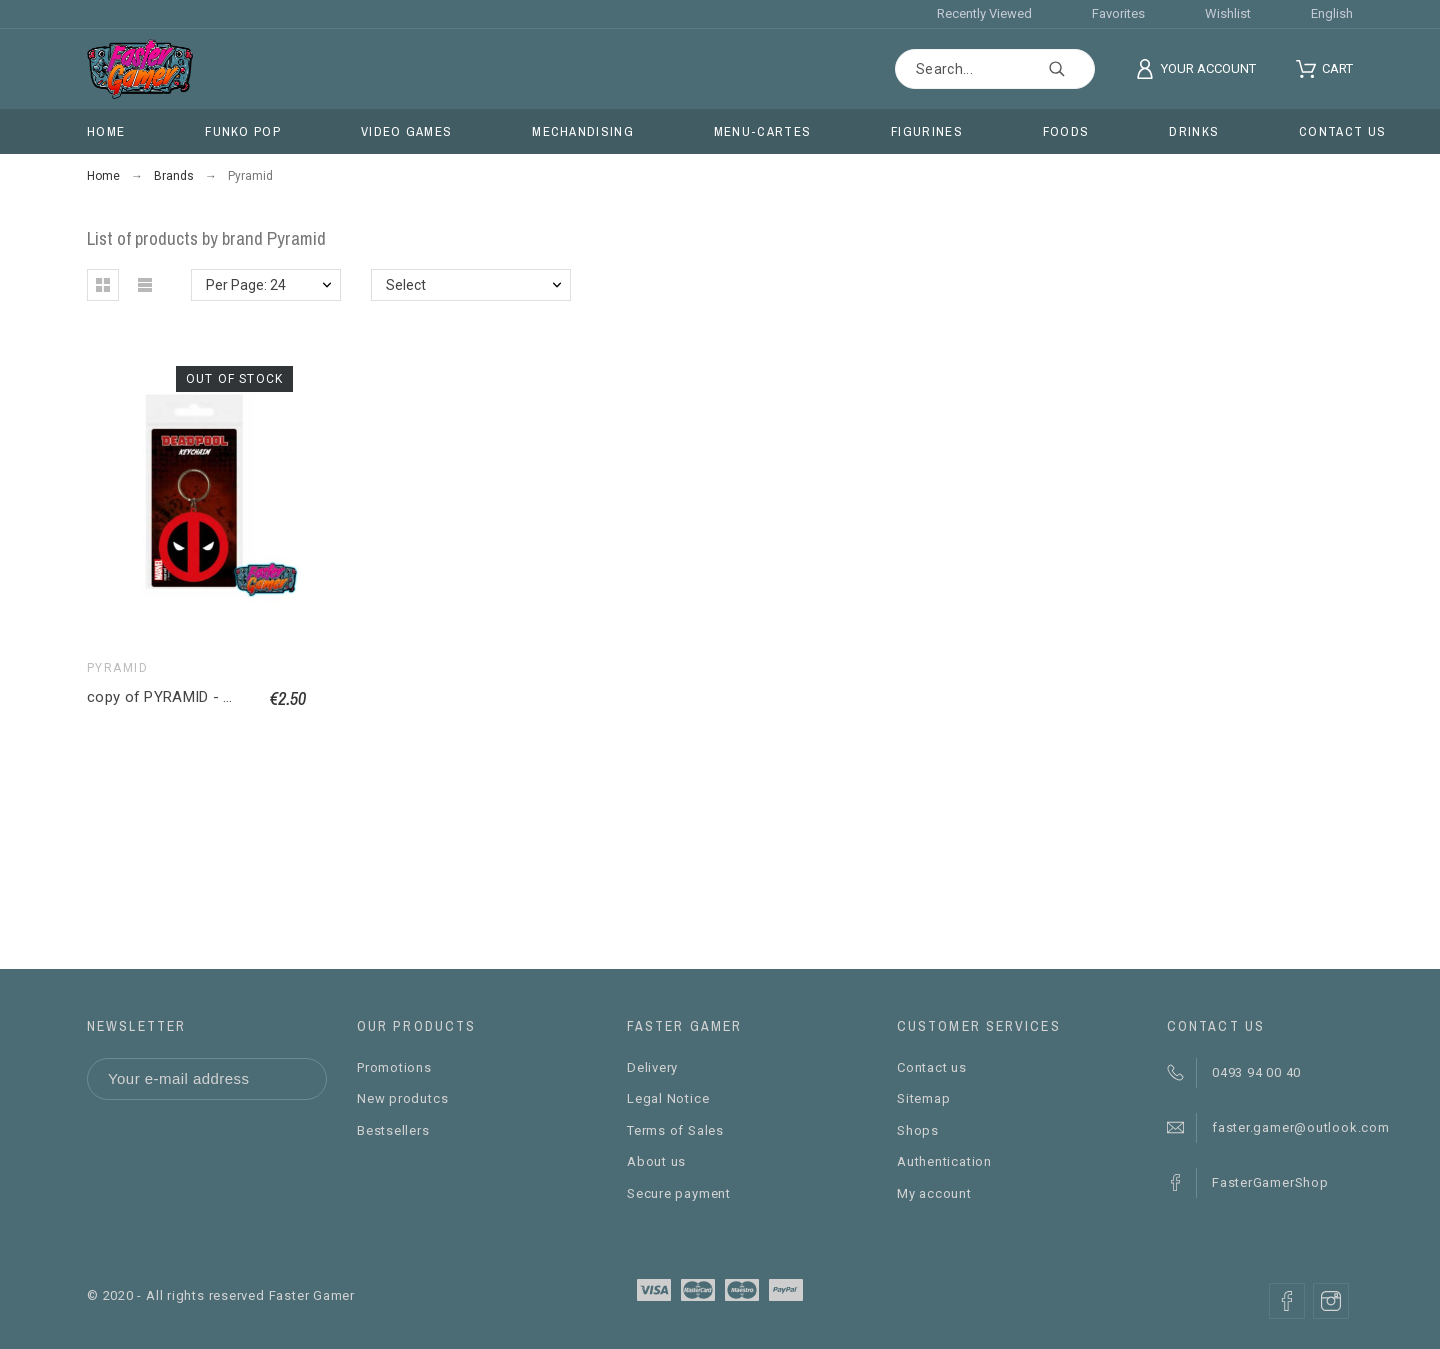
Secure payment (679, 1193)
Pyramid (117, 668)
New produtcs (402, 1098)
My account (934, 1193)
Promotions (394, 1067)
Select (406, 285)
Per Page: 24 (246, 285)
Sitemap (923, 1098)
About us (656, 1161)
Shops (918, 1130)
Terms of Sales (675, 1130)
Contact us (932, 1067)
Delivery (652, 1067)
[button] (103, 285)
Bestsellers (393, 1130)
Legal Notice (668, 1098)
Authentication (944, 1161)
